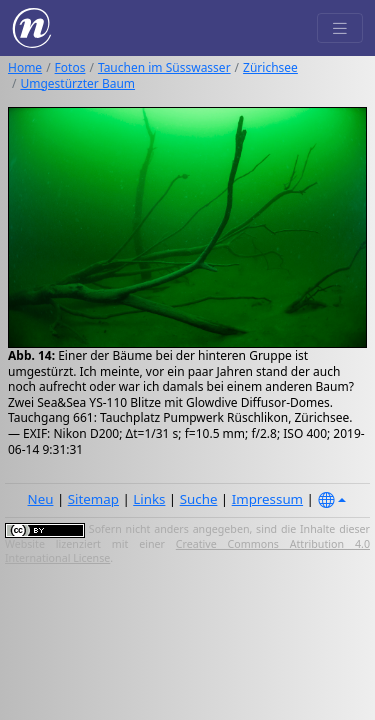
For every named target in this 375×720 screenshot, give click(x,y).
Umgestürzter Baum (77, 83)
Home (25, 67)
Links (149, 499)
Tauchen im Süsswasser (164, 67)
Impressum (267, 499)
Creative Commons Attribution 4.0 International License (187, 551)
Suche (199, 499)
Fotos (70, 67)
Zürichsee (270, 67)
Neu (41, 499)
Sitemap (93, 499)
